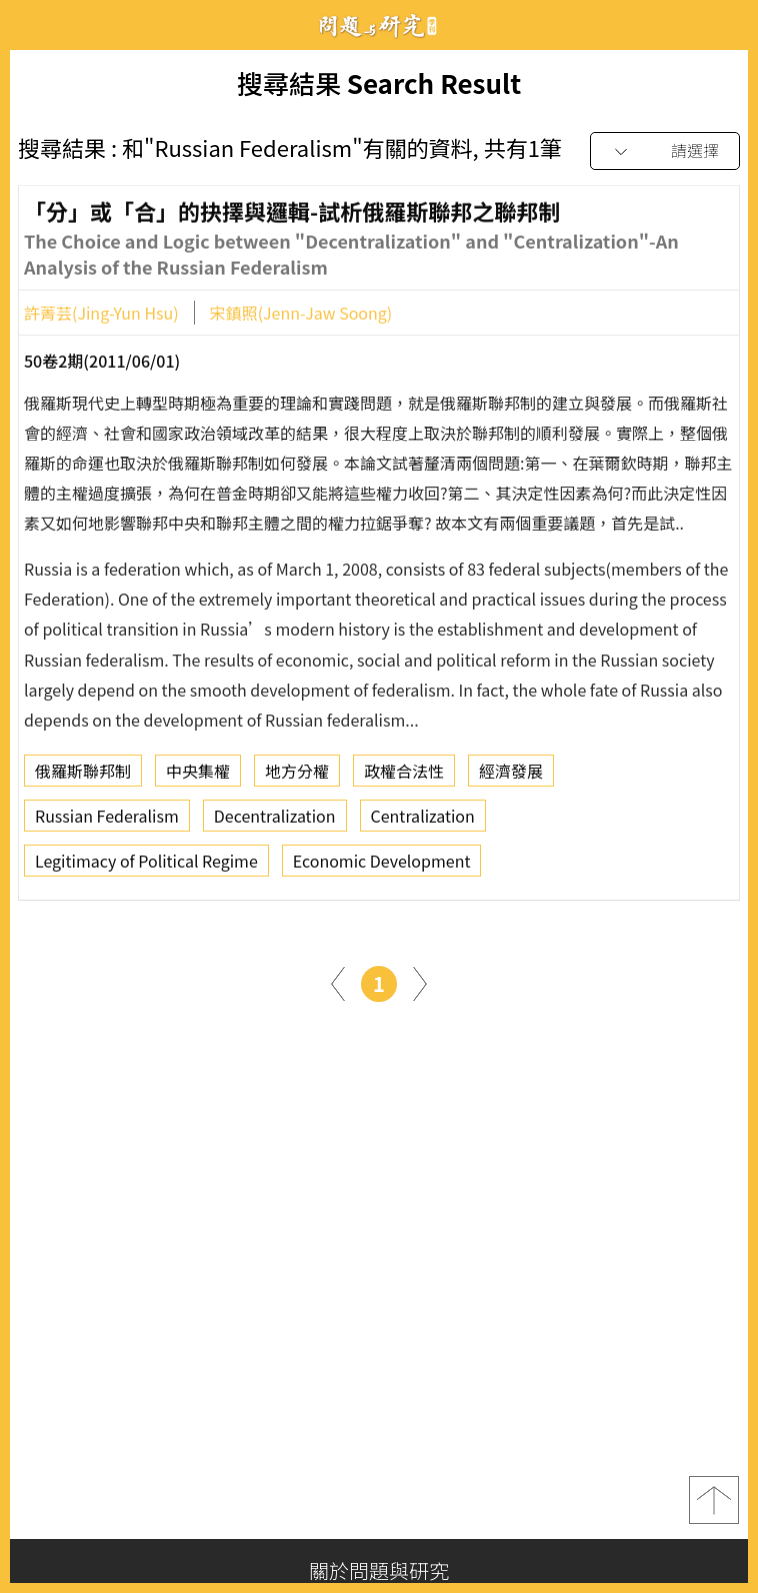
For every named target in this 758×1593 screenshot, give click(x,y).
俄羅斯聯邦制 (83, 776)
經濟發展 (511, 776)
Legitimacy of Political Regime (146, 866)
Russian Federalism (107, 821)
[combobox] (665, 151)
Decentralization (275, 821)
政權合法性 (404, 776)
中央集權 (198, 776)
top (714, 1500)
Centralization (423, 821)
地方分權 (297, 776)
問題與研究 (379, 25)
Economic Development (382, 866)
